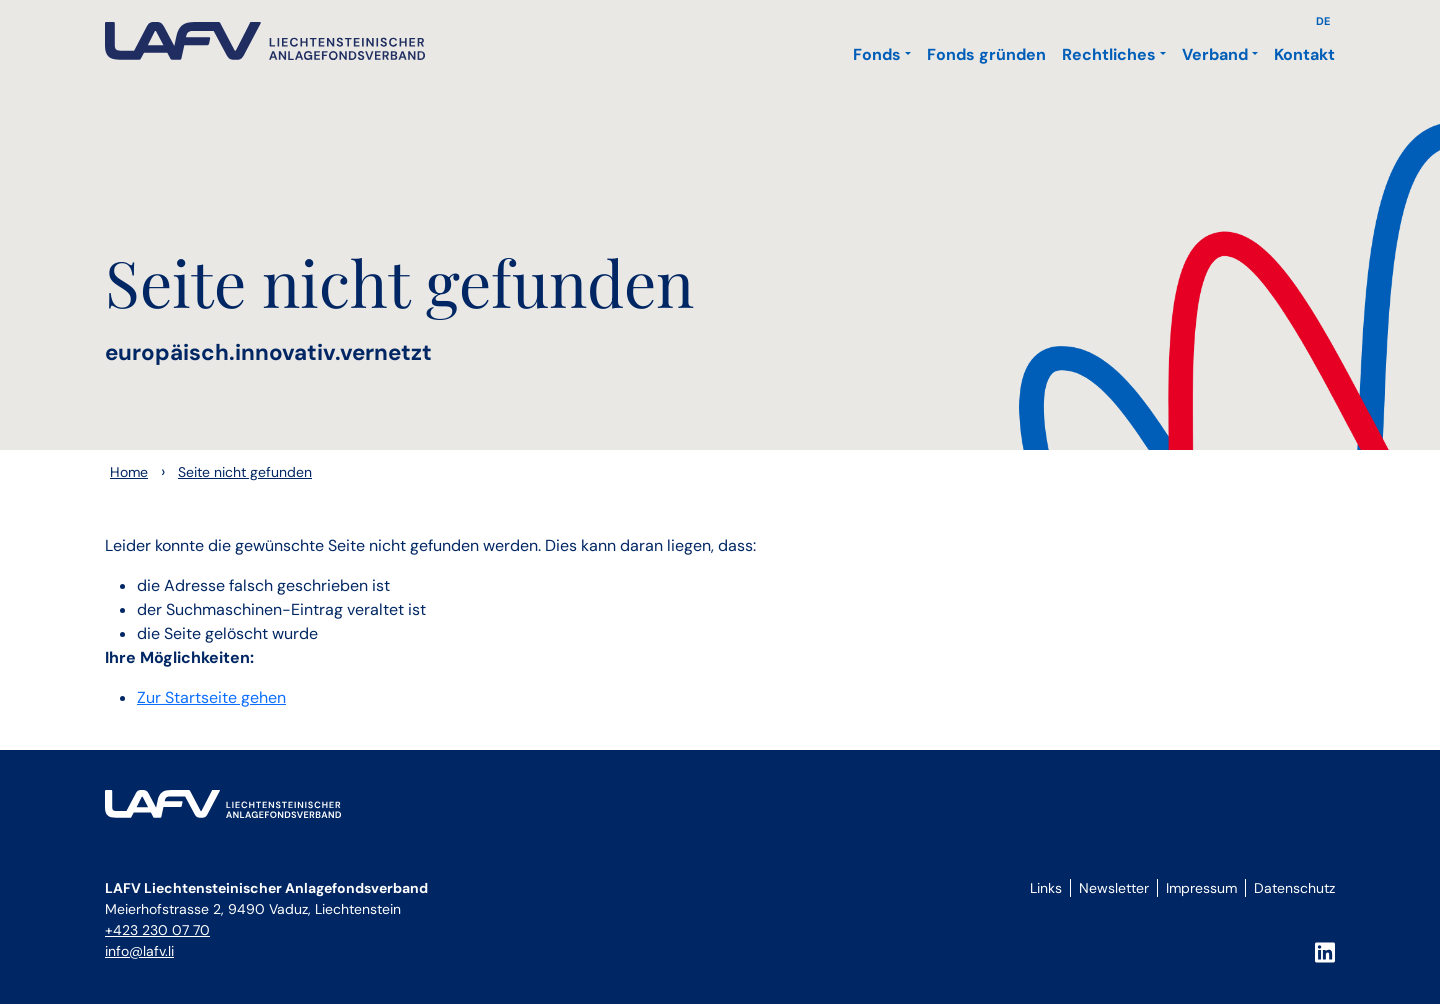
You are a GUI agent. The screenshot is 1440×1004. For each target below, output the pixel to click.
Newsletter (1114, 888)
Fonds (877, 54)
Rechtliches (1109, 54)
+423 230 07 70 (157, 930)
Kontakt (1304, 54)
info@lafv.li (139, 951)
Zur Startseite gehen (211, 697)
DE (1323, 21)
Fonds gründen (986, 54)
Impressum (1201, 888)
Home (129, 472)
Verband (1215, 54)
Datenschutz (1294, 888)
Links (1046, 888)
